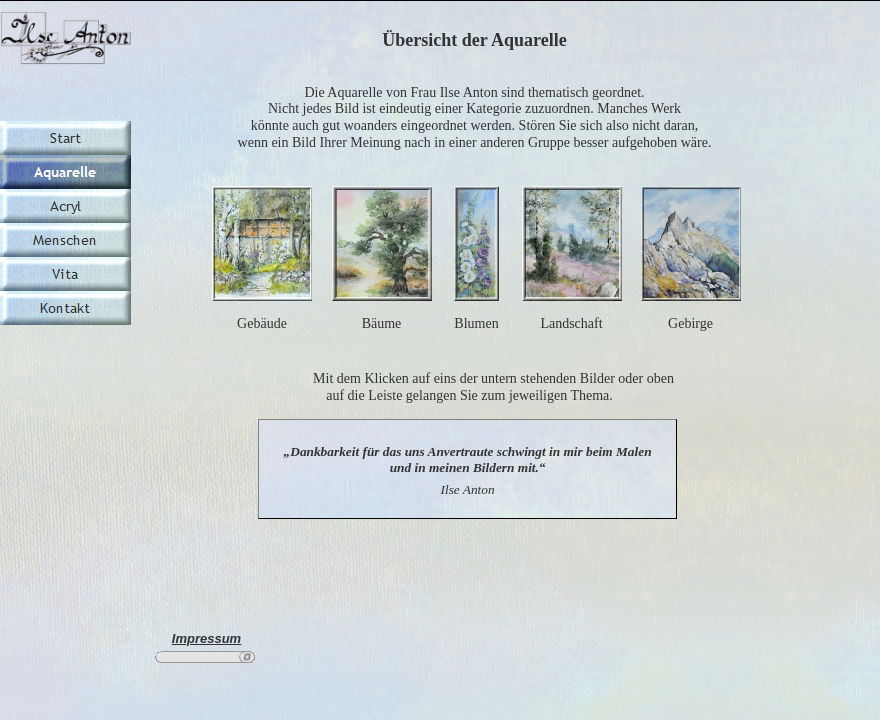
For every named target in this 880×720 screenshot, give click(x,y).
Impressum (206, 638)
